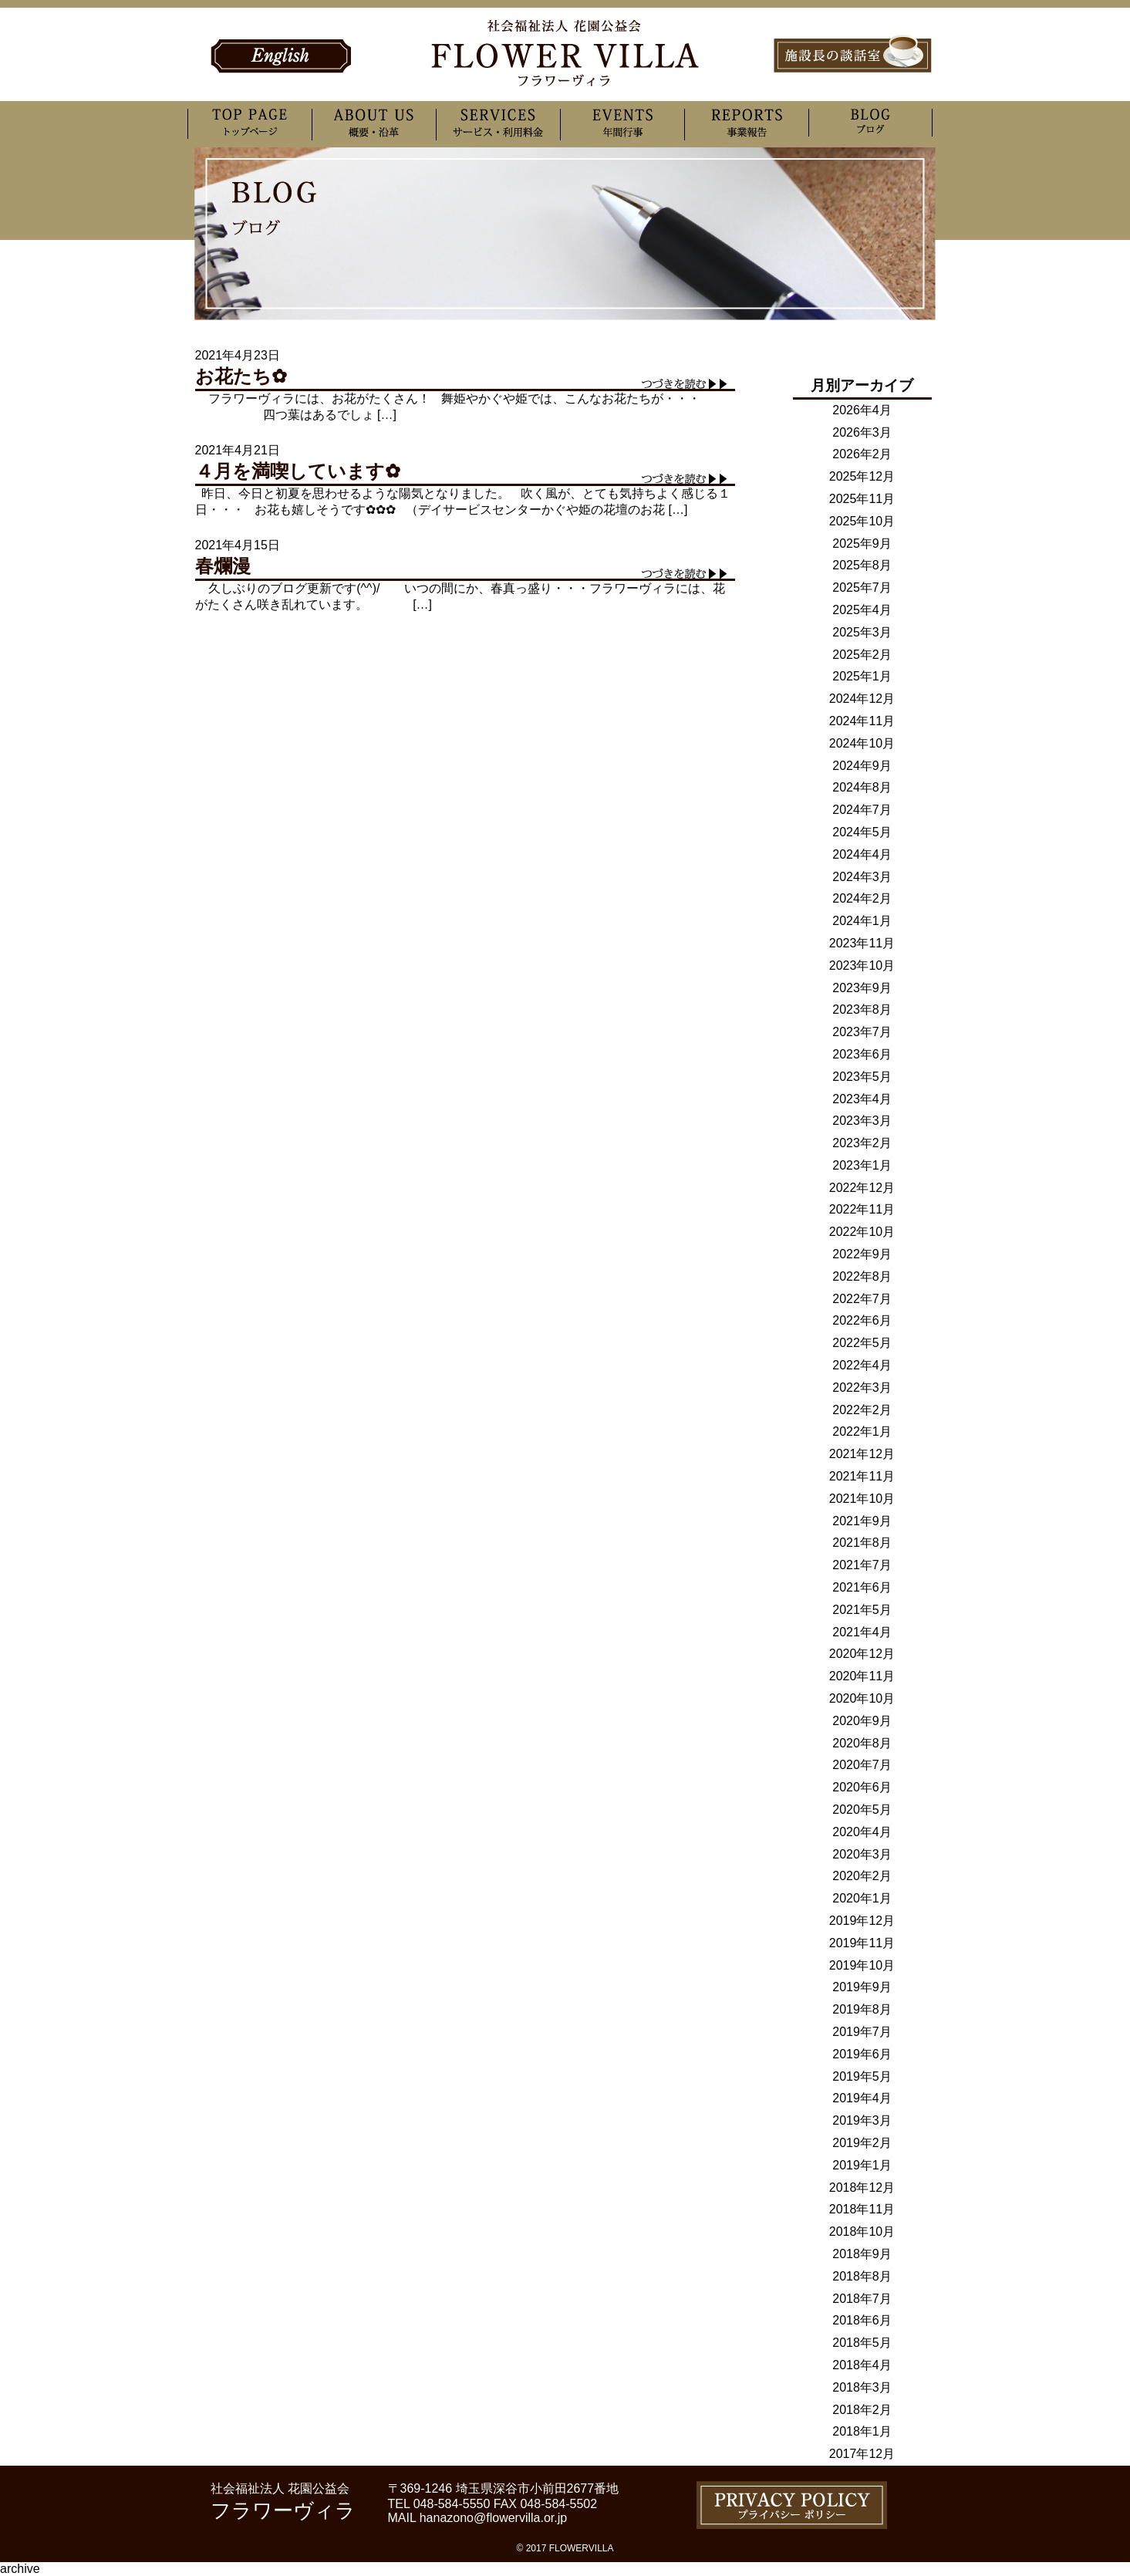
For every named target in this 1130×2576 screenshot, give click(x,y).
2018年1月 (862, 2431)
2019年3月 (862, 2120)
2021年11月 (862, 1476)
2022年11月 (862, 1209)
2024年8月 (862, 787)
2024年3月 (862, 876)
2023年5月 (862, 1076)
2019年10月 (862, 1965)
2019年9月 (862, 1987)
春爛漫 (223, 565)
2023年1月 (862, 1165)
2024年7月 (862, 809)
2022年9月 (862, 1254)
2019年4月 (862, 2098)
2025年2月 (862, 654)
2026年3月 (862, 432)
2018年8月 (862, 2276)
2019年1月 (862, 2165)
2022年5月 (862, 1342)
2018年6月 (862, 2320)
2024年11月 (862, 721)
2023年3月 (862, 1120)
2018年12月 (862, 2187)
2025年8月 (862, 565)
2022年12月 (862, 1187)
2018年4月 (862, 2365)
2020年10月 (862, 1698)
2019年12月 (862, 1920)
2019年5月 (862, 2076)
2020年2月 (862, 1875)
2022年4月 (862, 1365)
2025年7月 (862, 587)
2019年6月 (862, 2054)
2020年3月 (862, 1854)
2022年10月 (862, 1231)
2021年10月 (862, 1498)
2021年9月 (862, 1521)
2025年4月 (862, 609)
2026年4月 (862, 410)
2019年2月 (862, 2142)
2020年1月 (862, 1898)
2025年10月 (862, 521)
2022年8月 (862, 1276)
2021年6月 (862, 1587)
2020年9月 (862, 1720)
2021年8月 (862, 1542)
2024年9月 (862, 765)
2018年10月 (862, 2231)
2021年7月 (862, 1565)
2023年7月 (862, 1031)
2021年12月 (862, 1453)
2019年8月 (862, 2009)
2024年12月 (862, 698)
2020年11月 (862, 1676)
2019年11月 (862, 1943)
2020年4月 (862, 1831)
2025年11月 (862, 498)
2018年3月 (862, 2387)
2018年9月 (862, 2253)
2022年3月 (862, 1387)
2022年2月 (862, 1409)
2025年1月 (862, 676)
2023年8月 (862, 1009)
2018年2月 (862, 2409)
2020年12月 (862, 1653)
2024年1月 (862, 920)
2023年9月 (862, 987)
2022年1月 (862, 1431)
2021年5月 (862, 1609)
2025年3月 (862, 632)
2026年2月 (862, 454)
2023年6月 (862, 1054)
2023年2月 (862, 1143)
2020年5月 (862, 1809)
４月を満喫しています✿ (297, 471)
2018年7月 (862, 2298)
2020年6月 (862, 1787)
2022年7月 (862, 1298)
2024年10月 (862, 743)
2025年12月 (862, 476)
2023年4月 (862, 1099)
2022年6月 (862, 1320)
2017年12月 (862, 2453)
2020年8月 (862, 1743)
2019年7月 (862, 2031)
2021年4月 (862, 1632)
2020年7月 (862, 1764)
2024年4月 (862, 854)
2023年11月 (862, 943)
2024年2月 (862, 898)
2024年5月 (862, 832)
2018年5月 (862, 2342)
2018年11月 (862, 2209)
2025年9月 (862, 543)
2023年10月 (862, 965)
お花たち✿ (241, 376)
